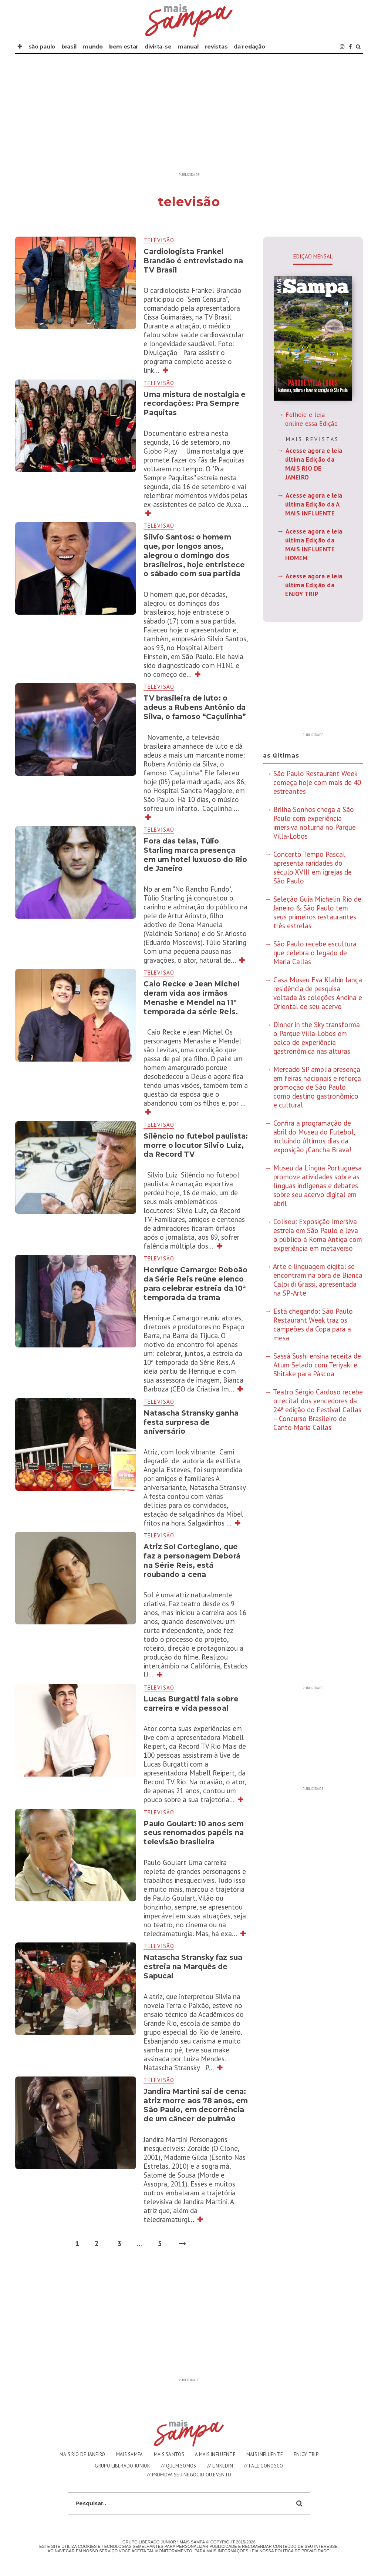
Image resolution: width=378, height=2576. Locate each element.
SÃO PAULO (41, 46)
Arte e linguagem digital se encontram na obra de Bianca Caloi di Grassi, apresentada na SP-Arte (318, 1279)
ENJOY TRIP (306, 2454)
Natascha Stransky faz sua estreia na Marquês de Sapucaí (193, 1966)
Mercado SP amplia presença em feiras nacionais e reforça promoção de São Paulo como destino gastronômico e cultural (317, 1087)
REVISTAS (216, 46)
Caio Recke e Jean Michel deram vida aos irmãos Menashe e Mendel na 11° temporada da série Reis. (191, 998)
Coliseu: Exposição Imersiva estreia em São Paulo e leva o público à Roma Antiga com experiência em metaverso (317, 1235)
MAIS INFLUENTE (264, 2454)
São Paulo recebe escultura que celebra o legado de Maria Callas (315, 952)
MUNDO (92, 46)
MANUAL (188, 46)
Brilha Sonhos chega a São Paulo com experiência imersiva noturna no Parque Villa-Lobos (314, 823)
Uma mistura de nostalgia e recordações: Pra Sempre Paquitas (195, 403)
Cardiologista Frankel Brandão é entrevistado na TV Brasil (193, 260)
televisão (159, 240)
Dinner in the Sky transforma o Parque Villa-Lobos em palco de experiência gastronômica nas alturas (316, 1038)
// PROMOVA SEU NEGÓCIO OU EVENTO (189, 2475)
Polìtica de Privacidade (302, 2551)
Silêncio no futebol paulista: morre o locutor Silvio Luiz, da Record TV (196, 1145)
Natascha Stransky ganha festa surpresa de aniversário (191, 1422)
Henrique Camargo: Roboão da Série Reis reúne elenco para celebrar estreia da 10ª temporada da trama (195, 1284)
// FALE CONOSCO (263, 2466)
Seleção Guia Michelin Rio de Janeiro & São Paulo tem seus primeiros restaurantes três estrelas (317, 912)
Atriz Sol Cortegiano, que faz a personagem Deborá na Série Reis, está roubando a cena (192, 1560)
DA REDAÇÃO (249, 46)
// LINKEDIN (220, 2466)
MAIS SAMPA (129, 2454)
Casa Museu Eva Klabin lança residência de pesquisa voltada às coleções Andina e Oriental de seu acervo (317, 993)
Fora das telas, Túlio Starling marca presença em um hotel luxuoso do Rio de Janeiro (195, 855)
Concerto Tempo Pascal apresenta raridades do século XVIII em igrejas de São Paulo (312, 867)
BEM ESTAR (123, 46)
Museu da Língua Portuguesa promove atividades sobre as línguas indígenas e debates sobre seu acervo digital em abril (317, 1185)
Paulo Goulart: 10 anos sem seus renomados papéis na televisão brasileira (194, 1833)
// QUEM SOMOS (178, 2466)
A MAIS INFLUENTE (215, 2454)
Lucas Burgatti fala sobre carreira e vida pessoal (191, 1704)
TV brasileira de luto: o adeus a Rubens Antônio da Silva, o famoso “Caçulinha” (196, 707)
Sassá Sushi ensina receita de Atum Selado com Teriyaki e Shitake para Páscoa (317, 1365)
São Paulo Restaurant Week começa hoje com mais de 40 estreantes (317, 782)
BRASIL (68, 46)
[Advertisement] (189, 117)
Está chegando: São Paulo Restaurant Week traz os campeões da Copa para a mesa (313, 1324)
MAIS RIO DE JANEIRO (82, 2454)
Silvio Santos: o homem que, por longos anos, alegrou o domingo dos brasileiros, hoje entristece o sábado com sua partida (194, 555)
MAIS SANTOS (169, 2454)
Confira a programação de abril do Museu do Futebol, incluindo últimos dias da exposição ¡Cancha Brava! (314, 1136)
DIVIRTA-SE (158, 46)
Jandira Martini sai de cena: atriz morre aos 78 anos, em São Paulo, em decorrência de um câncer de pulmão (196, 2105)
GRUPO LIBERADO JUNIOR (122, 2466)
